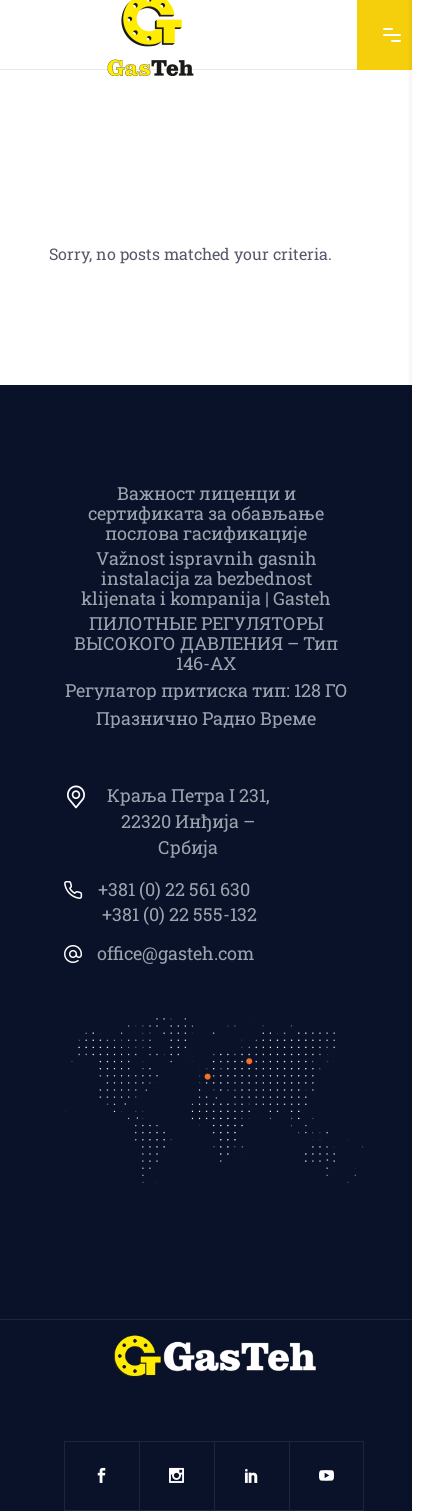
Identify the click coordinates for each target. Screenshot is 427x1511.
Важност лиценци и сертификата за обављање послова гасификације (206, 513)
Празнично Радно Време (206, 718)
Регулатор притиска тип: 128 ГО (206, 690)
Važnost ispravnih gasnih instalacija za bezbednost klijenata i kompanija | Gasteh (206, 578)
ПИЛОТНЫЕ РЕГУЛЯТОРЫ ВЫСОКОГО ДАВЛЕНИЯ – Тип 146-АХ (206, 643)
